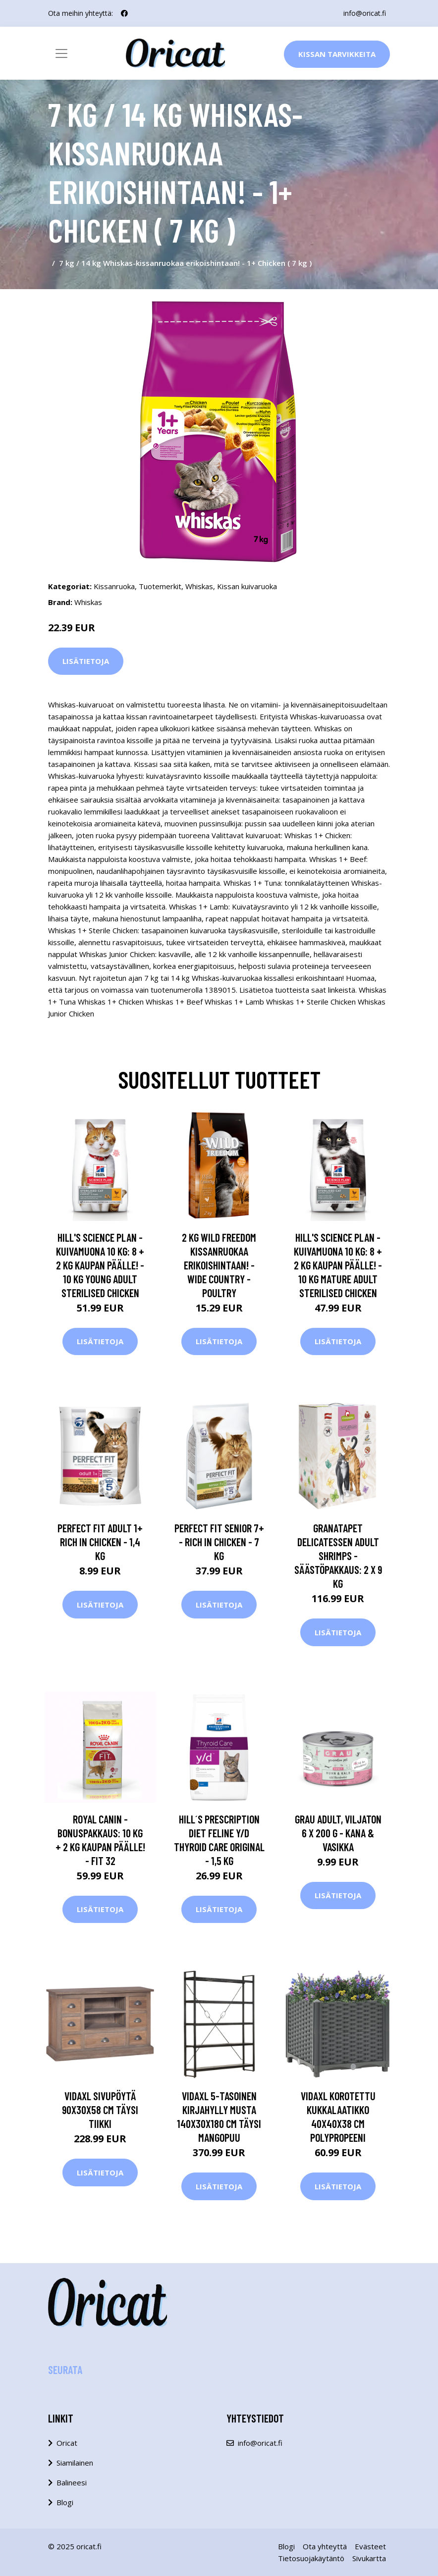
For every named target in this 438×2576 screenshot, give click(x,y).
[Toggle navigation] (61, 53)
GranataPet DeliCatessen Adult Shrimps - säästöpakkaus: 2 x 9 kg (338, 1555)
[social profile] (124, 13)
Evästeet (370, 2546)
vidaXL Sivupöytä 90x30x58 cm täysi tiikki (100, 2109)
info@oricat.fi (364, 13)
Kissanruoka (114, 586)
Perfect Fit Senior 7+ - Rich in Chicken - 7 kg (219, 1541)
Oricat (66, 2443)
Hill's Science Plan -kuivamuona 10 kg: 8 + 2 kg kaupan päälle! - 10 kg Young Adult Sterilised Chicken (100, 1265)
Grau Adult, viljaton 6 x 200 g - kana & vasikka (338, 1833)
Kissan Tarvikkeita (337, 54)
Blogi (64, 2502)
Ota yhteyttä (325, 2546)
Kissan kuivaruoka (247, 586)
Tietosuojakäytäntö (311, 2558)
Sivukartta (369, 2558)
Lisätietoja (85, 661)
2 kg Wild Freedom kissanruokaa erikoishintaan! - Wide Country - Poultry (219, 1265)
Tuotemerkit (160, 586)
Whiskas (199, 586)
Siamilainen (74, 2463)
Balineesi (71, 2482)
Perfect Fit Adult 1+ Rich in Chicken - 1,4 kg (100, 1541)
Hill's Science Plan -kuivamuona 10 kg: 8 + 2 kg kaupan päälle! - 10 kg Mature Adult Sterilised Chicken (338, 1265)
